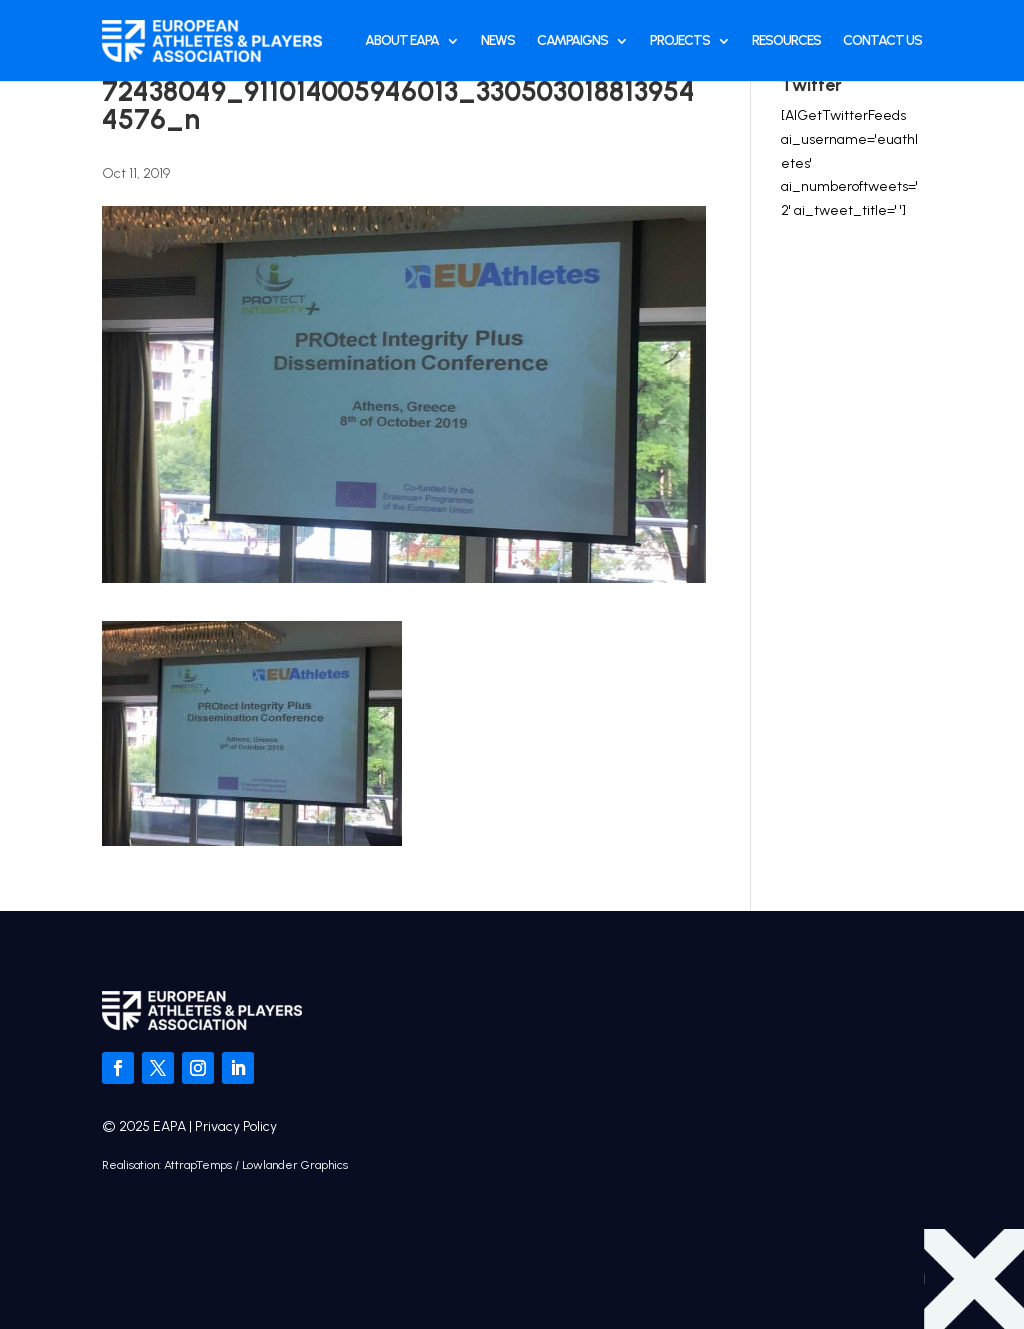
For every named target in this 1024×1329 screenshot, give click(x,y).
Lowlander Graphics (295, 1165)
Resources (786, 40)
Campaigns (572, 40)
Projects (680, 40)
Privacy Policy (236, 1126)
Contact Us (882, 40)
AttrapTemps (198, 1165)
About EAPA (402, 40)
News (498, 40)
